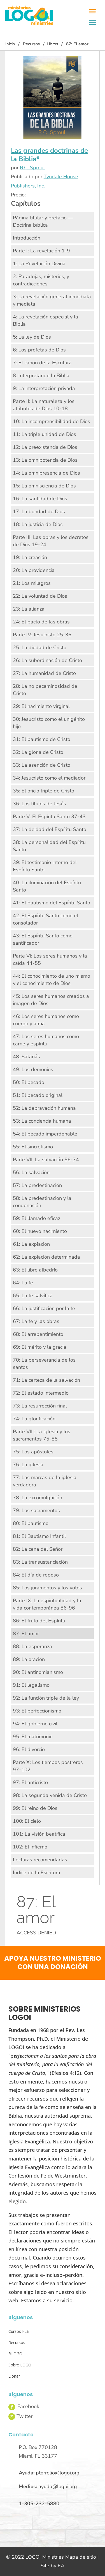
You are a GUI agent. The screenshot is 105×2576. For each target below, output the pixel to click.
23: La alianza (29, 609)
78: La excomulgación (37, 1497)
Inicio (10, 44)
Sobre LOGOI (20, 2365)
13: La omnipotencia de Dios (45, 460)
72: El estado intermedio (41, 1393)
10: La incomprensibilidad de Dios (51, 421)
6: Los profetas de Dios (39, 349)
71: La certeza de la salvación (46, 1380)
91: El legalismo (31, 1685)
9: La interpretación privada (44, 388)
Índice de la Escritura (36, 1872)
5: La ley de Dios (32, 337)
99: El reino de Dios (35, 1808)
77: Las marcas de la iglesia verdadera (44, 1481)
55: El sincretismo (33, 1146)
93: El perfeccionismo (37, 1710)
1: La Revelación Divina (39, 263)
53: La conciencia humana (42, 1121)
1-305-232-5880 (39, 2503)
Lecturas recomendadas (40, 1859)
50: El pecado (28, 1082)
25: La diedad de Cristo (39, 647)
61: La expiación (31, 1244)
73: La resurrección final (40, 1405)
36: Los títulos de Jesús (39, 803)
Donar (14, 2376)
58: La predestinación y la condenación (42, 1202)
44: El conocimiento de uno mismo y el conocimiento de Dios (51, 980)
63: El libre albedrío (35, 1269)
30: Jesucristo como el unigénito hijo (49, 723)
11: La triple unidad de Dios (44, 434)
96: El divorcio (29, 1749)
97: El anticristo (30, 1782)
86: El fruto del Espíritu (39, 1620)
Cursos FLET (19, 2331)
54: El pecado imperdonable (45, 1133)
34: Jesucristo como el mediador (49, 778)
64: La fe (23, 1282)
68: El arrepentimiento (38, 1334)
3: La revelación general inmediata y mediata (52, 300)
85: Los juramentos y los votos (47, 1587)
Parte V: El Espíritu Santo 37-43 (49, 816)
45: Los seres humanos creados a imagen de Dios (51, 1000)
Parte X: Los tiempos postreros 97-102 (48, 1766)
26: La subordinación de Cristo (47, 660)
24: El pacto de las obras (41, 621)
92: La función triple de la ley (46, 1698)
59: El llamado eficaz (36, 1218)
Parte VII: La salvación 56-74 (46, 1159)
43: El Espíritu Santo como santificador (43, 939)
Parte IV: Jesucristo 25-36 (42, 634)
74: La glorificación (34, 1418)
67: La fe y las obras (36, 1321)
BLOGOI (16, 2353)
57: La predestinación (37, 1185)
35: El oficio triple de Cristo (43, 790)
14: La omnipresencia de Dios (46, 473)
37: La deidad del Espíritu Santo (49, 829)
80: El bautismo (30, 1523)
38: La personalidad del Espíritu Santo (49, 846)
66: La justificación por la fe (44, 1308)
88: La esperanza (32, 1646)
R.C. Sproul (32, 167)
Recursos (31, 44)
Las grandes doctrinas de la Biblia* (49, 154)
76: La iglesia (28, 1464)
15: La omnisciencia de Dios (44, 485)
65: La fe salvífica (33, 1295)
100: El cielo (27, 1821)
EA (61, 2565)
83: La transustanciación (40, 1562)
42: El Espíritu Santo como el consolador (45, 919)
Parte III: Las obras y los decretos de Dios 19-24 (50, 541)
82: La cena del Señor (37, 1549)
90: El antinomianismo (38, 1672)
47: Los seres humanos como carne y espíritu (46, 1040)
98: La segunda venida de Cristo (50, 1795)
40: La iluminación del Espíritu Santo (47, 886)
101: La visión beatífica (39, 1834)
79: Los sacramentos (36, 1510)
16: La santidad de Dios (40, 498)
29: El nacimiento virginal (41, 706)
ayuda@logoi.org (57, 2486)
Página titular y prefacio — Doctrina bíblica (43, 221)
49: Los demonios (33, 1069)
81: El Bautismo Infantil (39, 1536)
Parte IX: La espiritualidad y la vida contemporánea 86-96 (47, 1604)
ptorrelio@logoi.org (58, 2472)
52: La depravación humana (44, 1108)
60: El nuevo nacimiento (40, 1231)
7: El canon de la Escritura (42, 362)
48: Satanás (26, 1056)
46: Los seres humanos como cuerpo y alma (46, 1020)
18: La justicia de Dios (38, 524)
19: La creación (30, 557)
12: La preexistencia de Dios (45, 447)
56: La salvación (31, 1172)
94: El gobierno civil (35, 1723)
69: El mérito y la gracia (39, 1347)
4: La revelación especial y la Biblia (45, 320)
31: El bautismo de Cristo (41, 739)
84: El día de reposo (36, 1574)
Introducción (26, 237)
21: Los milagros (32, 583)
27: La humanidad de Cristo (44, 673)
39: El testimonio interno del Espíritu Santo (45, 866)
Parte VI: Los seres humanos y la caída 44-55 (50, 959)
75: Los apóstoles (33, 1451)
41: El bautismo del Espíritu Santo (51, 902)
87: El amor (26, 1633)
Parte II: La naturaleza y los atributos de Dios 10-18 (43, 405)
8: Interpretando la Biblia (41, 375)
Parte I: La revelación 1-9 (41, 250)
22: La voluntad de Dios (40, 596)
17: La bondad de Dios (39, 511)
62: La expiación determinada (46, 1257)
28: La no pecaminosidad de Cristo (45, 690)
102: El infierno (30, 1846)
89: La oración (29, 1659)
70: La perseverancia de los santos (44, 1364)
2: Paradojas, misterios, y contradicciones (41, 280)
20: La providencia (34, 570)
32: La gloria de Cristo (38, 752)
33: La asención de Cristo (41, 765)
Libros (52, 44)
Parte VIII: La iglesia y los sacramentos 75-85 (41, 1435)
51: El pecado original (37, 1095)
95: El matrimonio (33, 1736)
